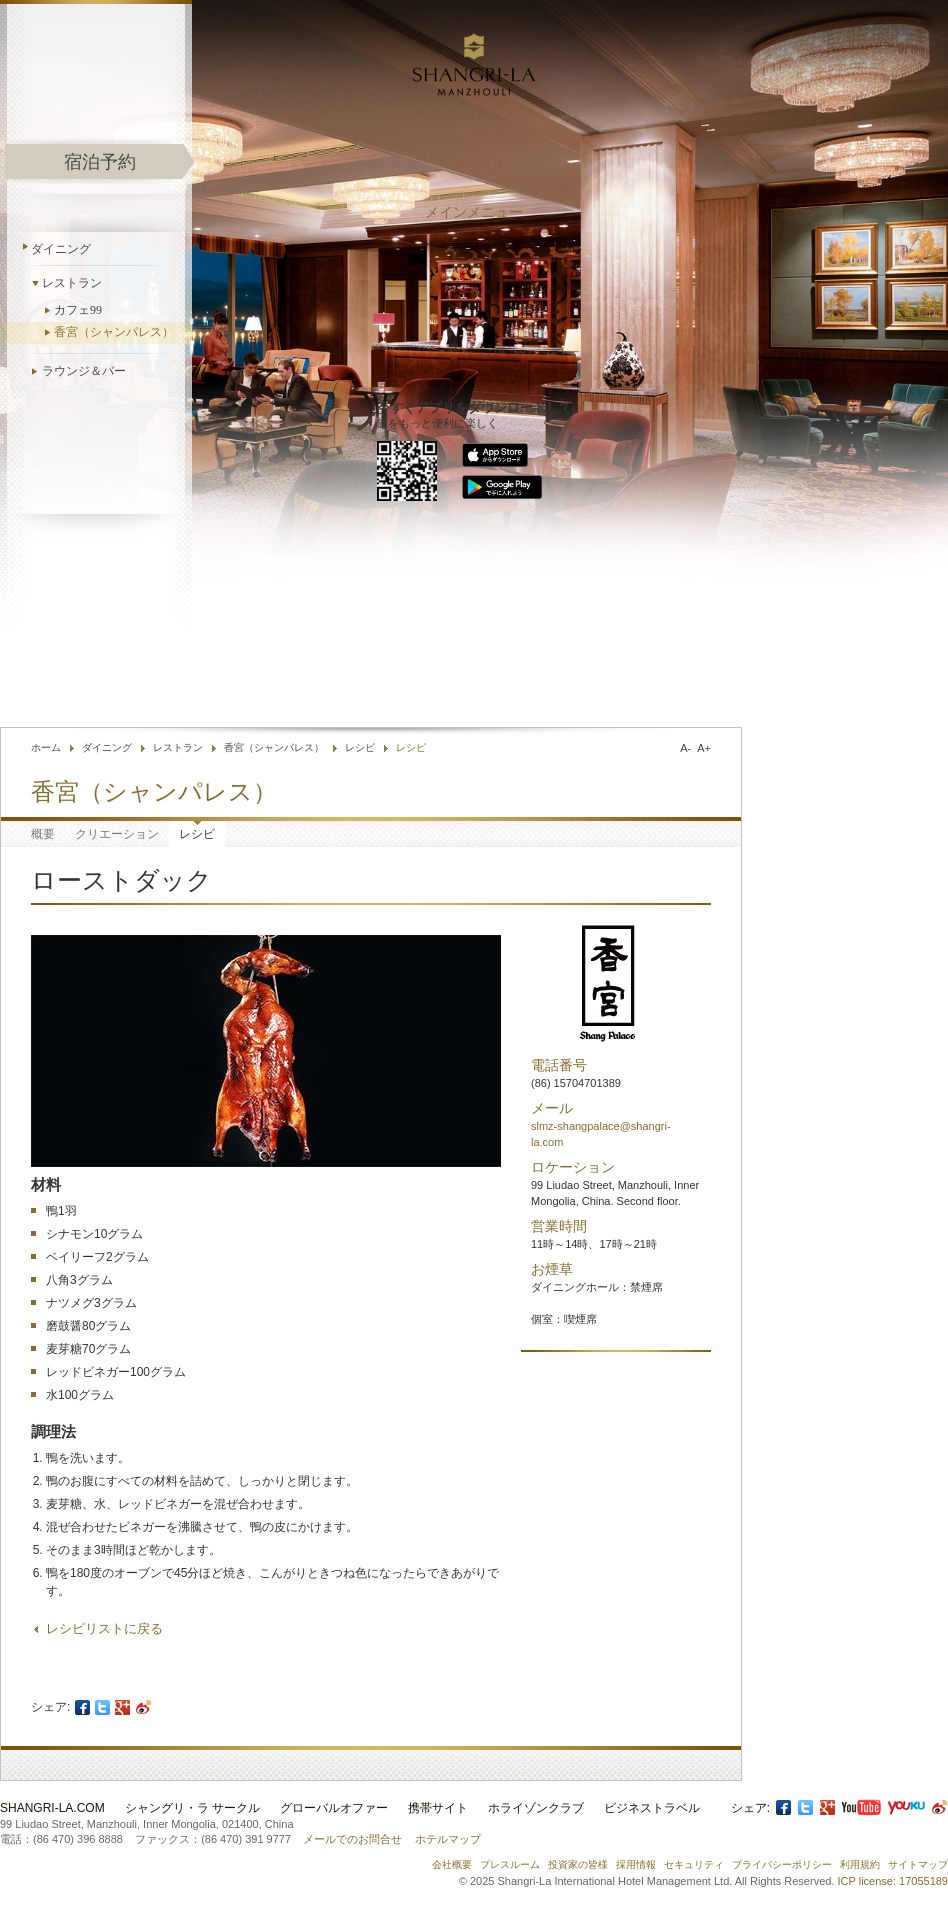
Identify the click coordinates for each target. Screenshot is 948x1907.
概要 (43, 834)
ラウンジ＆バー (84, 371)
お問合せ (544, 679)
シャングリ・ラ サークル (192, 1808)
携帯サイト (438, 1808)
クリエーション (117, 834)
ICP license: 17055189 (893, 1881)
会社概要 (452, 1864)
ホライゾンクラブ (536, 1808)
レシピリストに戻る (104, 1628)
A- (685, 748)
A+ (704, 748)
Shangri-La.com (52, 1808)
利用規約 (860, 1864)
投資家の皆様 (578, 1864)
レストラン (72, 283)
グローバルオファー (334, 1808)
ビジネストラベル (652, 1808)
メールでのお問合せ (352, 1839)
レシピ (360, 747)
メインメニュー (474, 212)
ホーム (46, 747)
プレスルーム (510, 1864)
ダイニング (61, 249)
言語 (717, 679)
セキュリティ (694, 1864)
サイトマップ (918, 1864)
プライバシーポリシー (782, 1864)
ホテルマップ (448, 1839)
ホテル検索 (624, 679)
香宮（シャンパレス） (114, 332)
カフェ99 (78, 310)
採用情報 (636, 1864)
